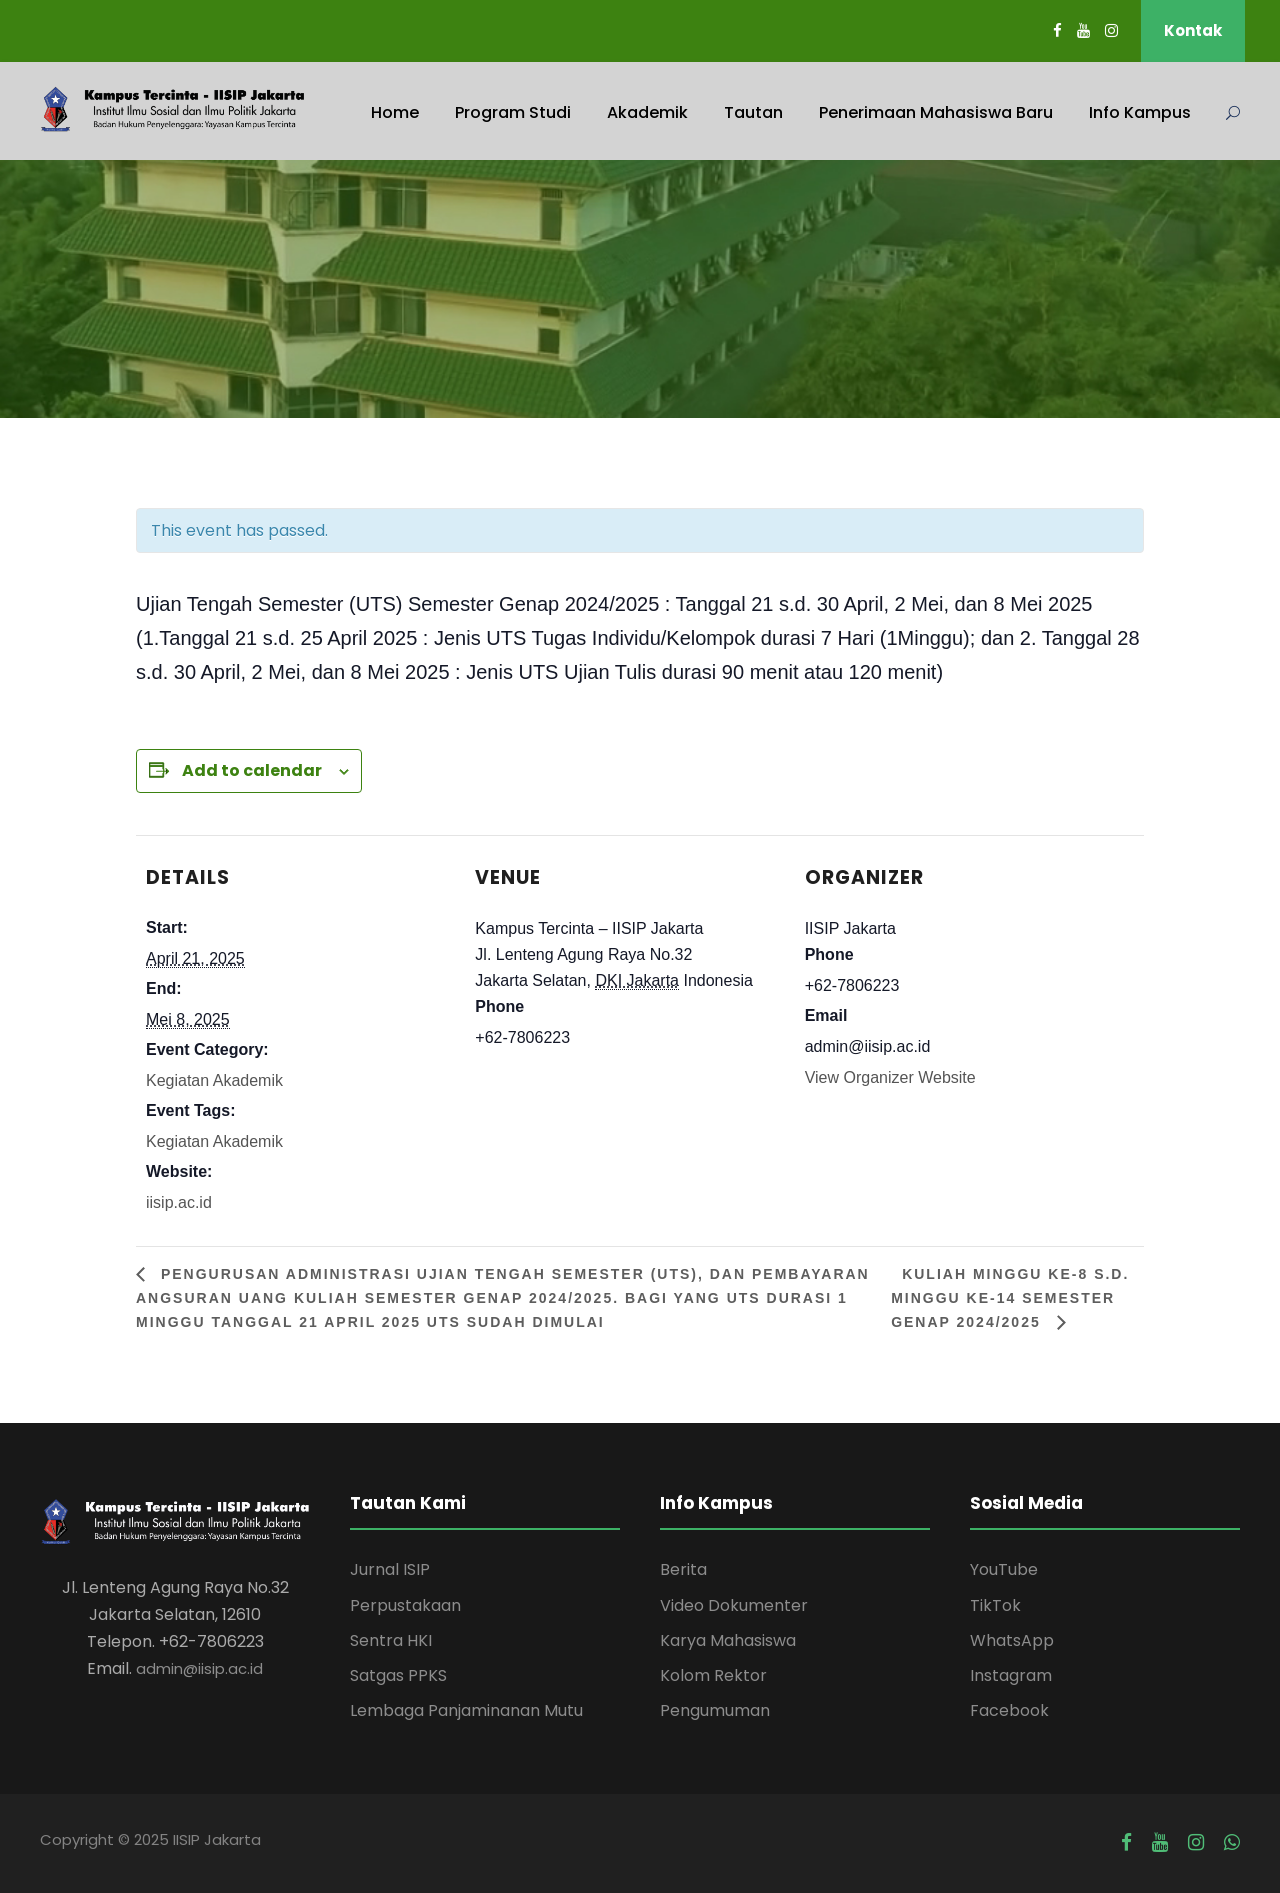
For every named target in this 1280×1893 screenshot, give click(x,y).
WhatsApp (1012, 1640)
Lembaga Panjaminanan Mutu (466, 1710)
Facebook (1009, 1710)
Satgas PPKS (398, 1675)
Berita (683, 1569)
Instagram (1011, 1675)
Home (395, 112)
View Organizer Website (890, 1077)
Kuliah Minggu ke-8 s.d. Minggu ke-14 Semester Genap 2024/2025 (1010, 1298)
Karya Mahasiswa (728, 1640)
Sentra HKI (391, 1640)
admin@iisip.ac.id (199, 1668)
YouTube (1004, 1569)
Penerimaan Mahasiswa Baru (936, 112)
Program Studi (513, 112)
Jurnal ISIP (390, 1569)
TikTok (995, 1605)
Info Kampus (1140, 112)
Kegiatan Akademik (214, 1080)
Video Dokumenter (734, 1605)
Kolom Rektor (713, 1675)
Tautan (753, 112)
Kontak (1193, 30)
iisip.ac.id (179, 1202)
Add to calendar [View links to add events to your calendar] (252, 770)
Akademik (647, 112)
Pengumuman (715, 1710)
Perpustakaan (405, 1605)
